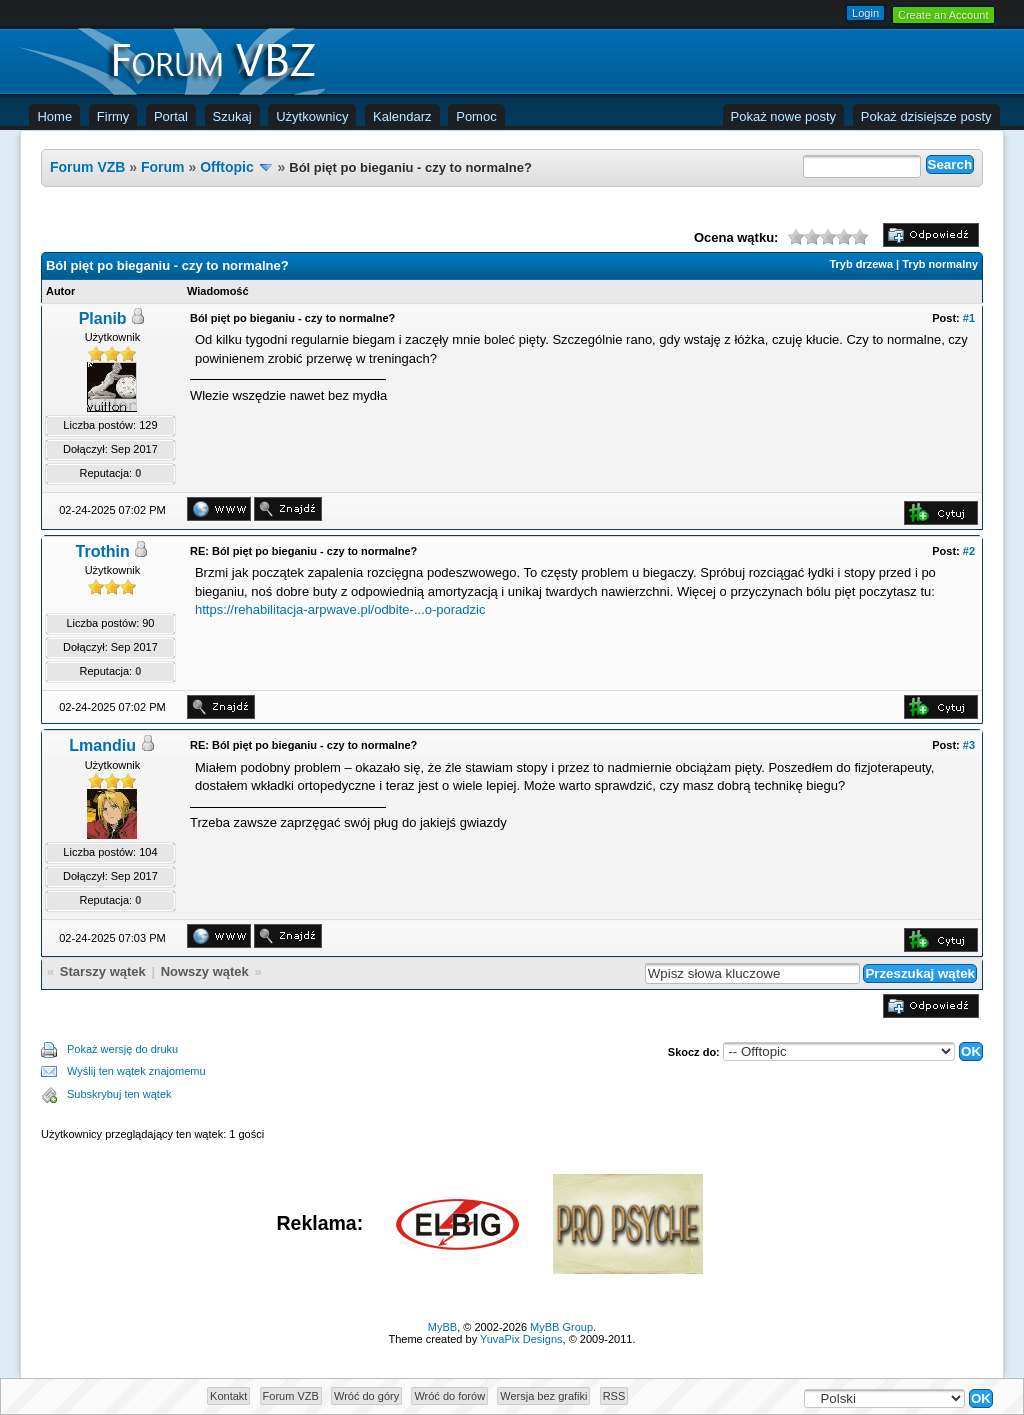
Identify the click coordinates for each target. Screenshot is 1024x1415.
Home (54, 116)
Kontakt (228, 1396)
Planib (103, 318)
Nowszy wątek (205, 971)
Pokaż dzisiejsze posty (926, 116)
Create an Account (943, 15)
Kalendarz (402, 116)
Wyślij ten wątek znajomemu (136, 1071)
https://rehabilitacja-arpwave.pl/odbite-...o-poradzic (340, 609)
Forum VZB (87, 167)
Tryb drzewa (861, 264)
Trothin (103, 551)
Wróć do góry (366, 1396)
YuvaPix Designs (521, 1339)
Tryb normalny (940, 264)
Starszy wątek (103, 971)
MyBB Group (561, 1327)
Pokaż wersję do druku (122, 1049)
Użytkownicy (312, 116)
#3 (969, 745)
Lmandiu (102, 745)
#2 (969, 551)
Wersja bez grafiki (543, 1396)
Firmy (113, 116)
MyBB (442, 1327)
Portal (171, 116)
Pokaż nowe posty (784, 116)
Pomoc (476, 116)
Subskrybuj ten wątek (119, 1094)
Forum (163, 167)
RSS (614, 1396)
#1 (969, 318)
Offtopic (227, 167)
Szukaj (232, 116)
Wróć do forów (449, 1396)
